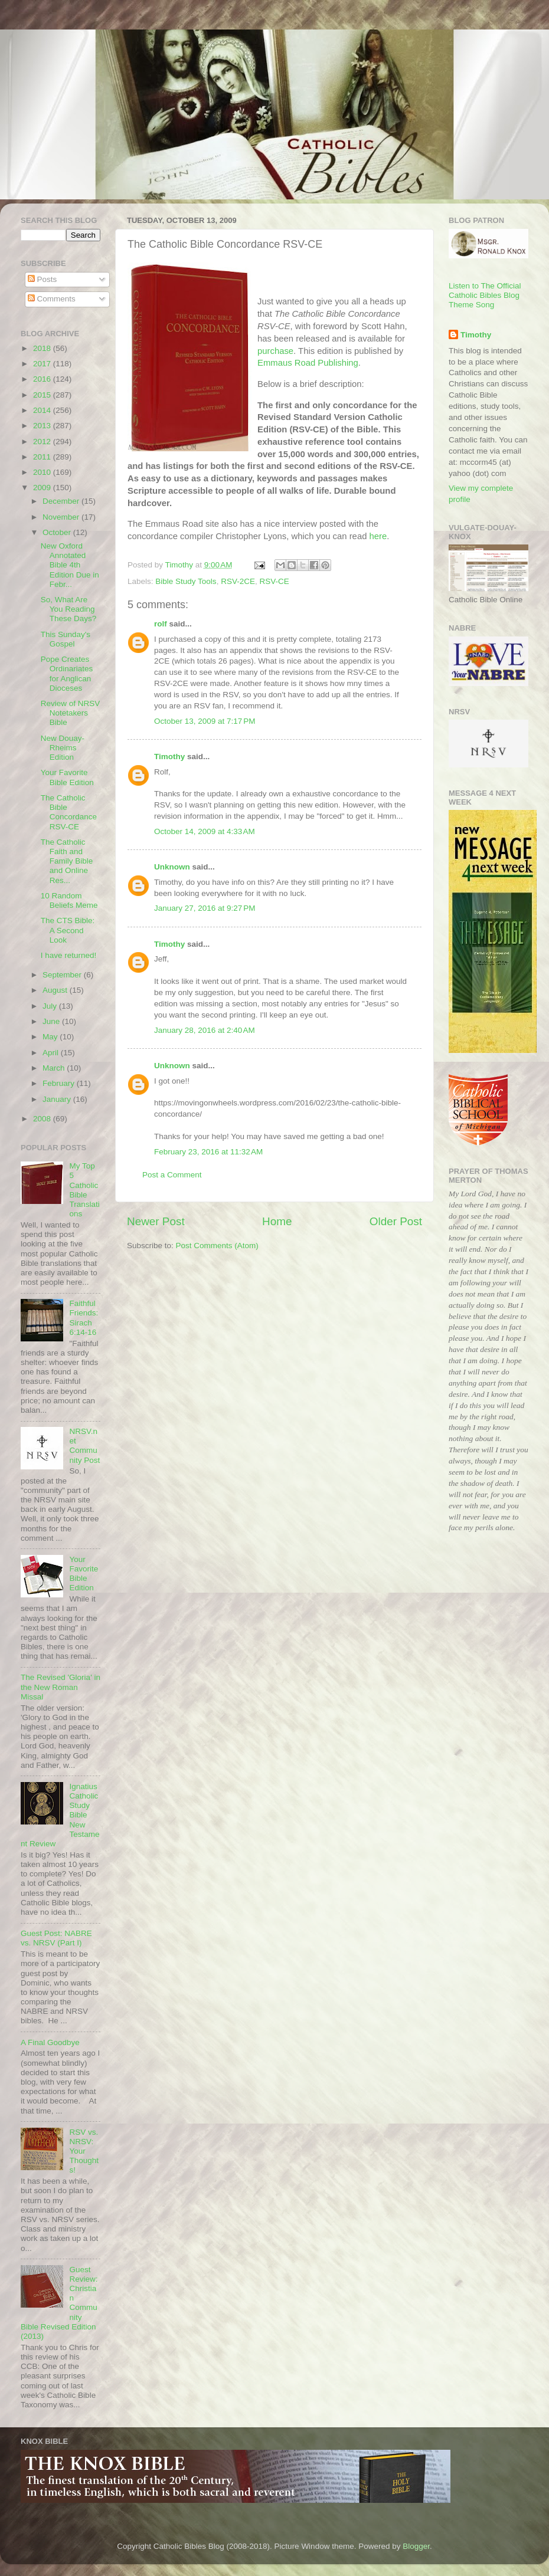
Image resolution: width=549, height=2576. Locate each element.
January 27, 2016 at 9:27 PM (205, 908)
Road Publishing (307, 362)
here (378, 536)
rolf (160, 623)
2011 (43, 456)
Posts (42, 279)
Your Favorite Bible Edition (67, 777)
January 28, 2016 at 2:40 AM (204, 1030)
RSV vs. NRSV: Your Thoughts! (84, 2151)
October (58, 532)
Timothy (169, 756)
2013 (43, 425)
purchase (275, 351)
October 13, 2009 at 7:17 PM (204, 721)
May (51, 1036)
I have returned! (69, 955)
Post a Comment (172, 1174)
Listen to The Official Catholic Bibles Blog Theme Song (485, 295)
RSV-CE (274, 581)
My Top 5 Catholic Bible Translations (84, 1189)
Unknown (172, 866)
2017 (43, 363)
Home (277, 1221)
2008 (43, 1118)
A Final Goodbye (50, 2042)
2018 (43, 348)
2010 (43, 472)
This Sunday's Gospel (65, 639)
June (52, 1021)
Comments (52, 298)
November (62, 517)
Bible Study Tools (185, 581)
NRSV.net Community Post (84, 1446)
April (52, 1052)
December (62, 501)
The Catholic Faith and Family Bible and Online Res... (67, 861)
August (56, 990)
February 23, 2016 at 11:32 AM (208, 1151)
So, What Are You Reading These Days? (69, 609)
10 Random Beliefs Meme (69, 900)
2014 (43, 410)
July (51, 1006)
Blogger (416, 2546)
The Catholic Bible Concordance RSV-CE (69, 812)
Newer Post (156, 1221)
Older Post (396, 1221)
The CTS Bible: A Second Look (68, 930)
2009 (43, 487)
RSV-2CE (238, 581)
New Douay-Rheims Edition (62, 748)
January (58, 1099)
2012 (43, 441)
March (55, 1068)
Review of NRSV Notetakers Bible (70, 713)
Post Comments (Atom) (217, 1245)
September (63, 974)
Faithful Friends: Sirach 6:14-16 (83, 1318)
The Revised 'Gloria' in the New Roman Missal (60, 1687)
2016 (43, 379)
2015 (43, 394)
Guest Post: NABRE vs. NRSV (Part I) (56, 1938)
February (60, 1083)
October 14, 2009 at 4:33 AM (204, 831)
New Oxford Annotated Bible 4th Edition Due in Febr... (70, 565)
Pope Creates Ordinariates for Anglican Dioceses (67, 674)
